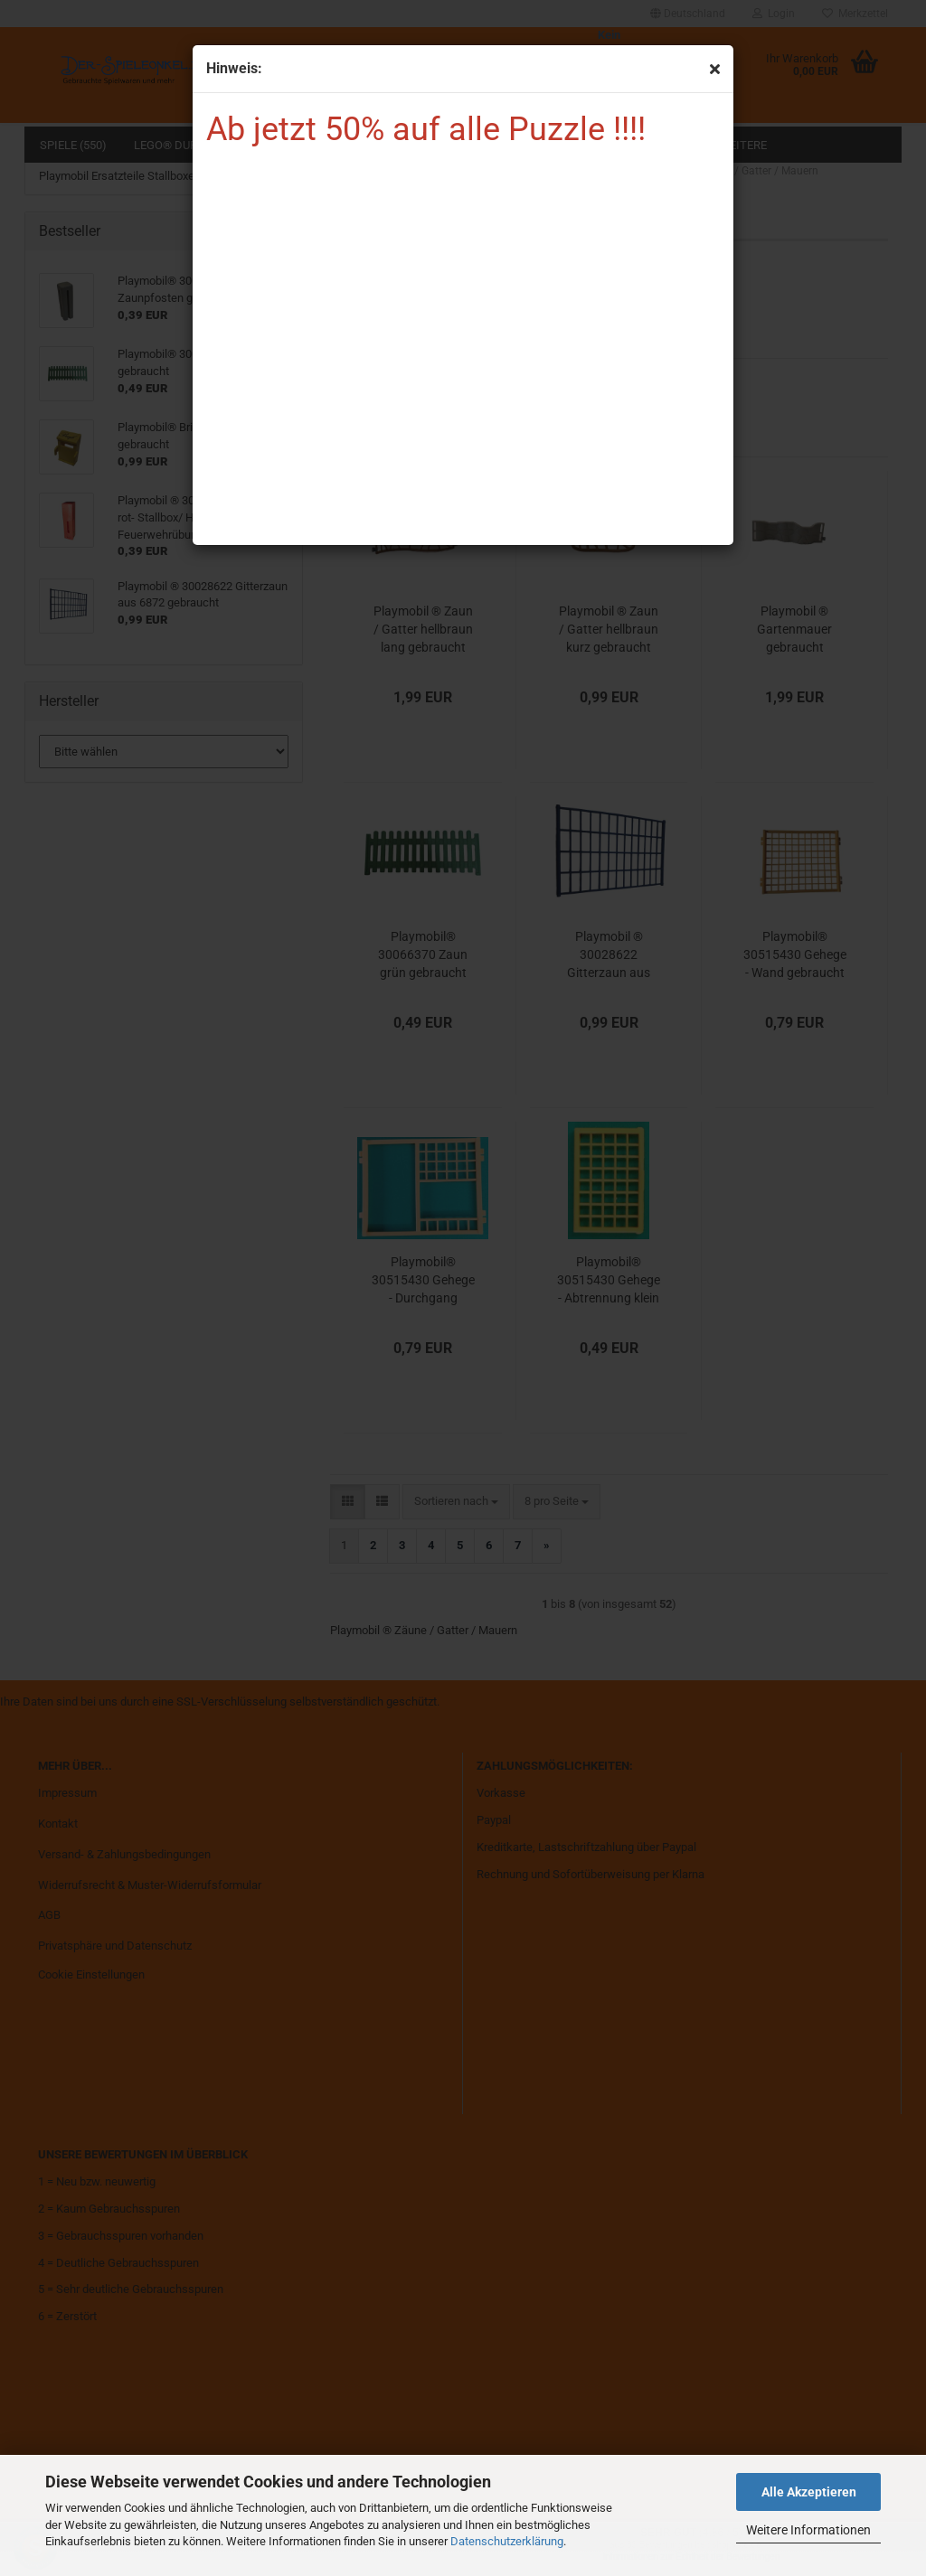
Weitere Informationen (808, 2530)
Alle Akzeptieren (808, 2492)
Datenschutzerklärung (506, 2541)
